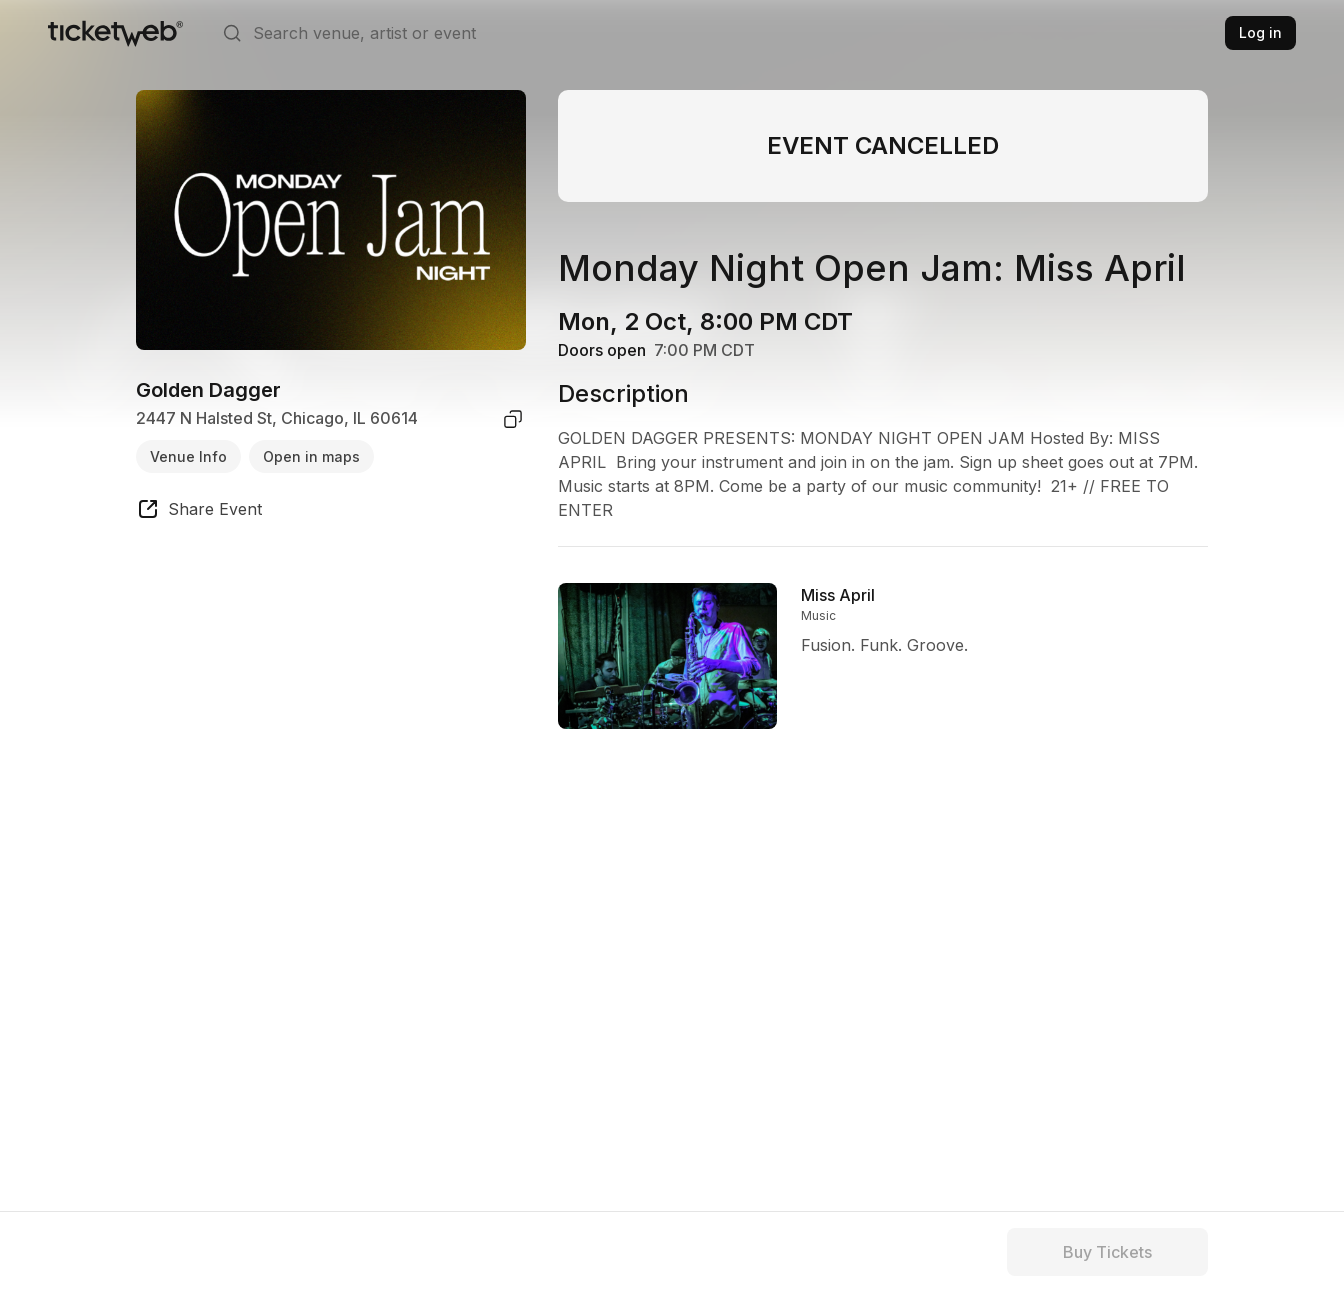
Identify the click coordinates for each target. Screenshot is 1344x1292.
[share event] (199, 512)
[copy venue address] (513, 419)
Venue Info (188, 456)
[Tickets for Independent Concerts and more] (115, 33)
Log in (1260, 32)
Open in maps (311, 456)
